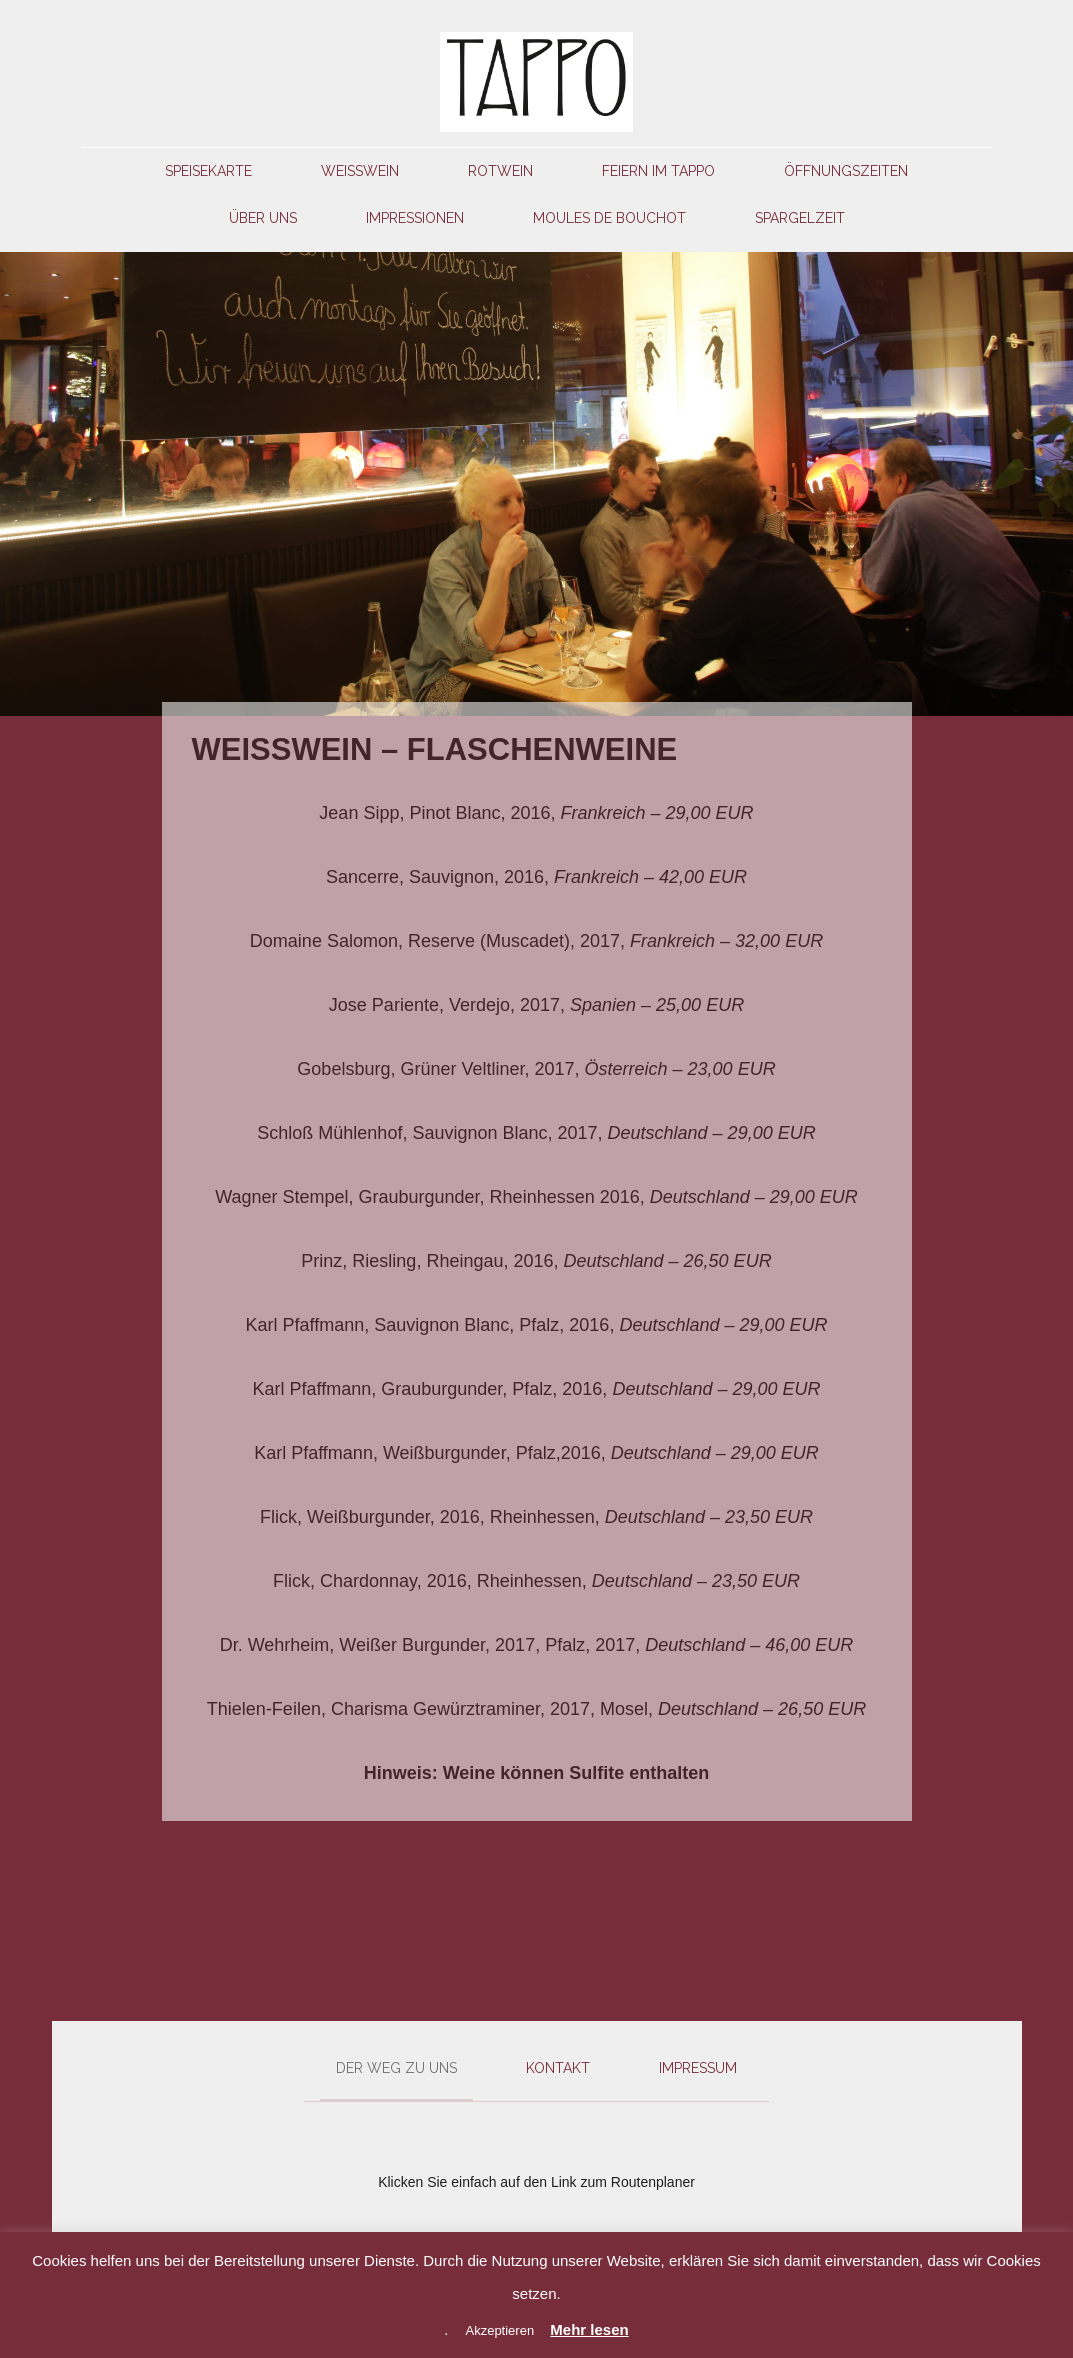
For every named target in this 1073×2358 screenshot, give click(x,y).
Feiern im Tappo (658, 171)
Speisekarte (208, 171)
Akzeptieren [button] (499, 2330)
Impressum (698, 2068)
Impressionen (415, 218)
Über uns (263, 218)
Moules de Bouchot (609, 218)
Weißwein (360, 171)
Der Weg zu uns (396, 2068)
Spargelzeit (800, 218)
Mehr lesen (589, 2329)
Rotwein (500, 171)
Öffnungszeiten (846, 171)
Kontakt (558, 2068)
